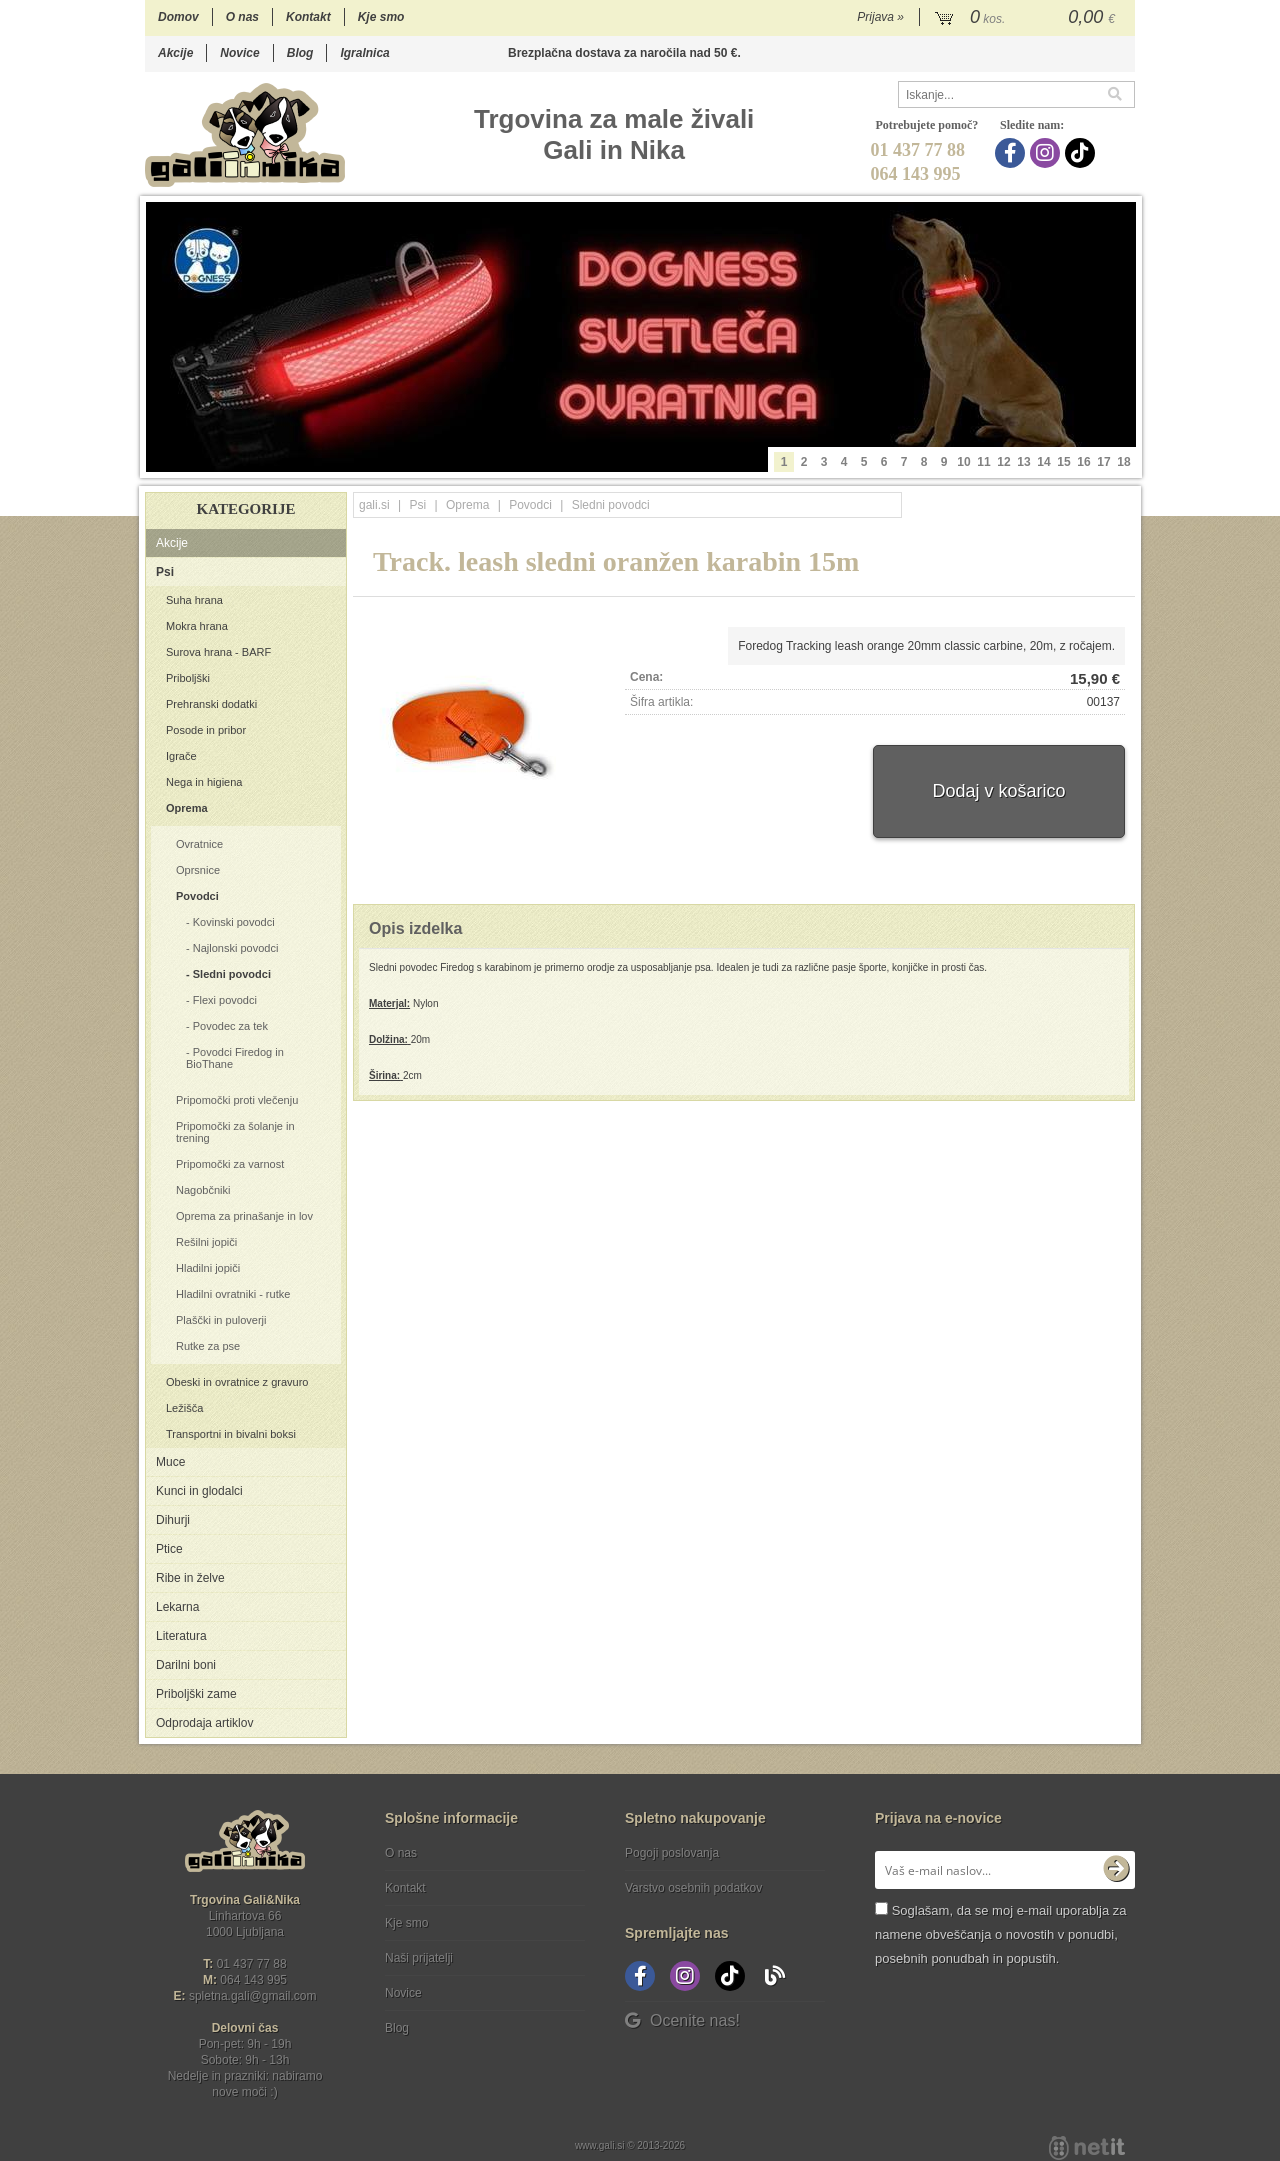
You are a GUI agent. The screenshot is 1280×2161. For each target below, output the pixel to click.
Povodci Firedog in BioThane (235, 1058)
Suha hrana (194, 600)
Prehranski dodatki (211, 704)
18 (1123, 462)
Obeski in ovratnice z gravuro (237, 1382)
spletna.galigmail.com (253, 1996)
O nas (242, 17)
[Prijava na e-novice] (1116, 1870)
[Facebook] (1012, 153)
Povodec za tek (230, 1026)
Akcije (175, 53)
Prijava (880, 17)
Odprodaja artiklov (204, 1723)
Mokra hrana (197, 626)
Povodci (197, 896)
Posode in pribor (206, 730)
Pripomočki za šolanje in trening (235, 1132)
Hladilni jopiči (208, 1268)
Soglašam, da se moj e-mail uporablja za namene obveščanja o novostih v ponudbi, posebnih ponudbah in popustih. (1000, 1934)
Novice (239, 53)
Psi (165, 572)
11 (983, 462)
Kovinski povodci (234, 922)
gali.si (374, 505)
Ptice (169, 1549)
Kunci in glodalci (199, 1491)
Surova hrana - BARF (218, 652)
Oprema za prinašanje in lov (244, 1216)
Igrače (181, 756)
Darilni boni (186, 1665)
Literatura (181, 1636)
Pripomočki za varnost (230, 1164)
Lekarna (177, 1607)
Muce (170, 1462)
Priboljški (188, 678)
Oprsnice (198, 870)
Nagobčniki (203, 1190)
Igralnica (364, 53)
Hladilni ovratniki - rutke (233, 1294)
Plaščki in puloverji (221, 1320)
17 (1103, 462)
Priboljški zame (196, 1694)
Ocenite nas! (682, 2020)
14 (1043, 462)
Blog (300, 53)
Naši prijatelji (419, 1958)
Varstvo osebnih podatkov (693, 1888)
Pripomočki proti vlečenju (237, 1100)
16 (1083, 462)
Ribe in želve (190, 1578)
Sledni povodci (232, 974)
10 (963, 462)
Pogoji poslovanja (672, 1853)
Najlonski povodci (236, 948)
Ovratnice (199, 844)
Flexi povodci (225, 1000)
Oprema (187, 808)
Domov (178, 17)
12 (1003, 462)
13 (1023, 462)
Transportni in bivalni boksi (231, 1434)
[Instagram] (1047, 153)
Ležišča (184, 1408)
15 (1063, 462)
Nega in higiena (204, 782)
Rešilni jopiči (206, 1242)
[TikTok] (1082, 153)
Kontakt (308, 17)
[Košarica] (1027, 18)
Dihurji (173, 1520)
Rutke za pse (208, 1346)
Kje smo (381, 17)
